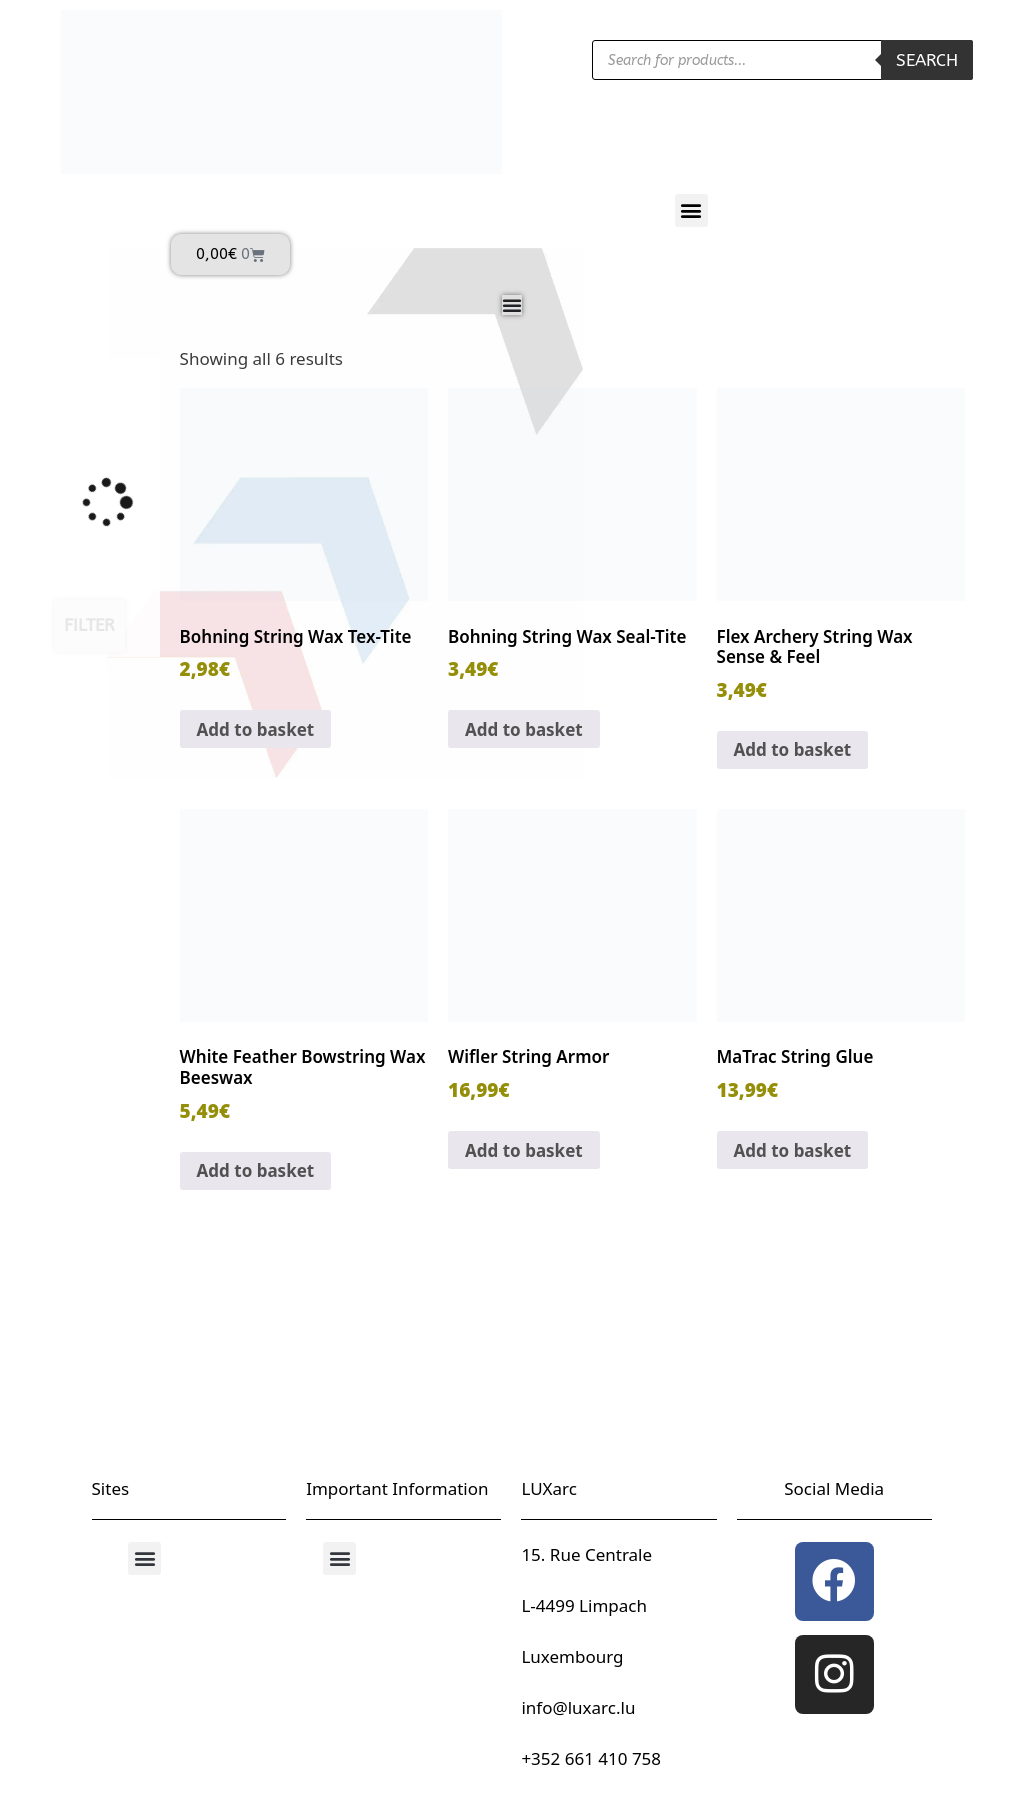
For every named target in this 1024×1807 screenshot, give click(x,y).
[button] (691, 210)
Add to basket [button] (256, 729)
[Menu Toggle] (512, 305)
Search (927, 60)
